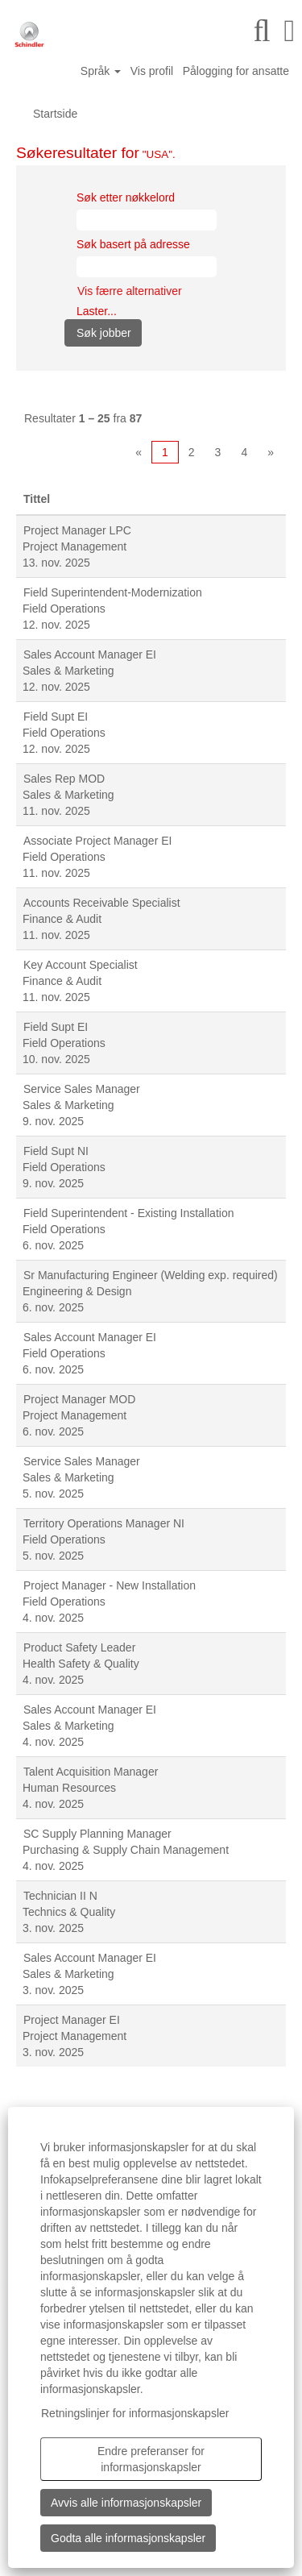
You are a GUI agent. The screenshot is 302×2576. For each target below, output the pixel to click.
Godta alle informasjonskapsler (128, 2538)
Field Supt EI (55, 716)
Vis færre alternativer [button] (129, 291)
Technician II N (60, 1895)
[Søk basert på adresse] (147, 266)
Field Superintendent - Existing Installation (128, 1213)
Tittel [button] (36, 498)
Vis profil (151, 70)
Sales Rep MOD (64, 778)
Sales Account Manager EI (89, 654)
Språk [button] (101, 70)
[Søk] (261, 30)
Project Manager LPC (77, 530)
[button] (289, 30)
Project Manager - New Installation (109, 1585)
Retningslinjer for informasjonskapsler (135, 2413)
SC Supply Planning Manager (97, 1833)
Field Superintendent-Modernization (112, 592)
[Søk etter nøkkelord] (147, 220)
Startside (55, 113)
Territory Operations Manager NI (103, 1523)
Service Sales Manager (81, 1088)
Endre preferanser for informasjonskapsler (151, 2459)
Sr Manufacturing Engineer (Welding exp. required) (150, 1275)
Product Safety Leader (79, 1647)
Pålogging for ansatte (236, 70)
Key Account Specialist (80, 964)
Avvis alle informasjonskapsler (126, 2502)
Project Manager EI (71, 2019)
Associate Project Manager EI (97, 840)
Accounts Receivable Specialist (101, 902)
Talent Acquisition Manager (90, 1771)
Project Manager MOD (79, 1399)
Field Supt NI (56, 1151)
